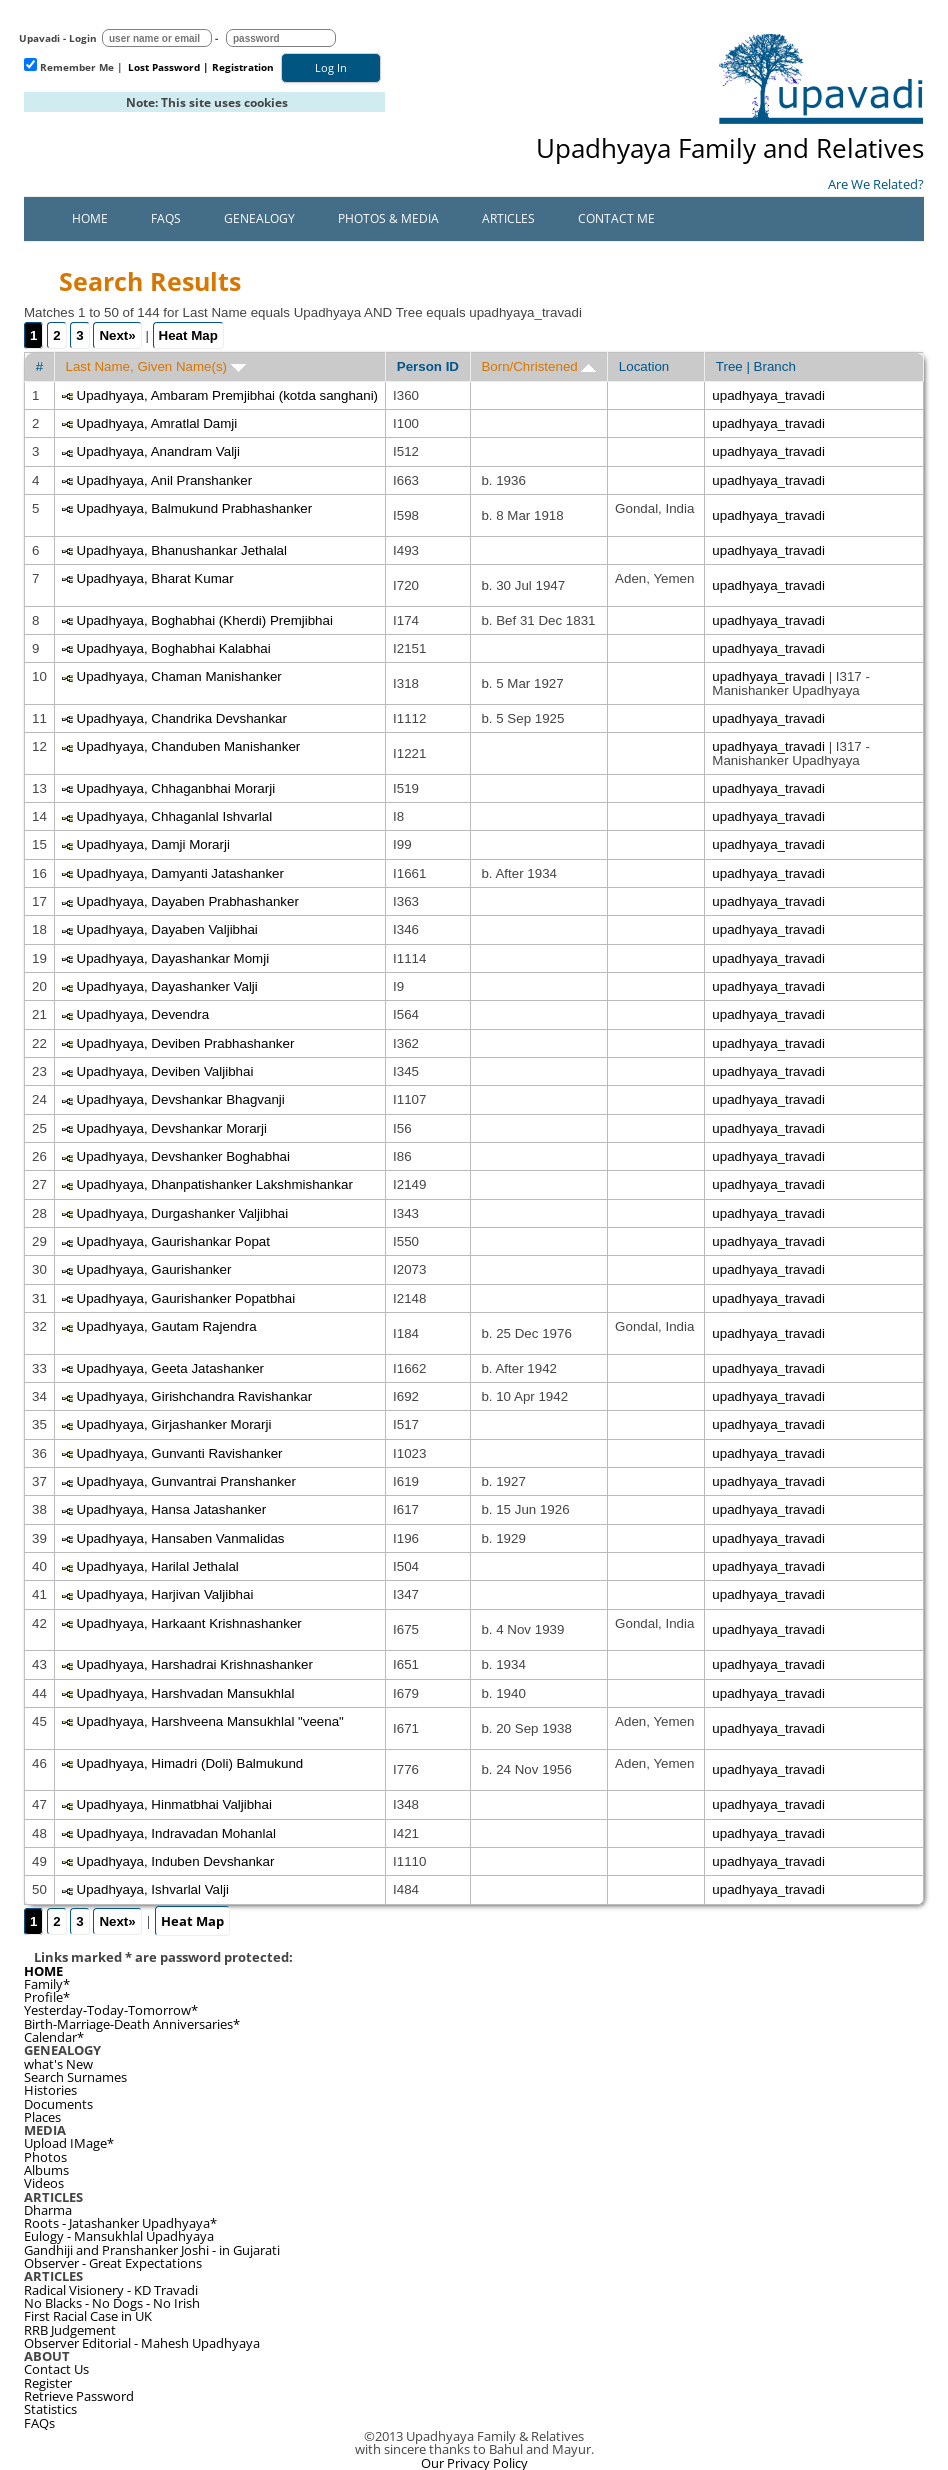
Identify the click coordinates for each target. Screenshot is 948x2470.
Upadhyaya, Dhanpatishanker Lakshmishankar (215, 1184)
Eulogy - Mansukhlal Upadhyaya (119, 2236)
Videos (44, 2183)
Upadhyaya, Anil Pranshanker (165, 480)
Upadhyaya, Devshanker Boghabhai (183, 1156)
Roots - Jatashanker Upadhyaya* (120, 2223)
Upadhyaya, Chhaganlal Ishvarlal (175, 816)
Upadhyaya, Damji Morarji (153, 844)
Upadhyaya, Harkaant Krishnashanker (189, 1623)
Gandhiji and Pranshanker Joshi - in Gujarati (152, 2250)
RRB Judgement (70, 2330)
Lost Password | (168, 67)
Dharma (48, 2210)
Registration (243, 67)
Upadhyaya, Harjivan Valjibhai (165, 1594)
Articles (508, 218)
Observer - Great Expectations (113, 2263)
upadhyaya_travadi (768, 395)
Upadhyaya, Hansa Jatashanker (172, 1509)
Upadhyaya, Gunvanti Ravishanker (180, 1453)
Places (42, 2117)
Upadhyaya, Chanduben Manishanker (189, 746)
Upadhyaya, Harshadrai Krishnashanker (195, 1664)
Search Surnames (75, 2077)
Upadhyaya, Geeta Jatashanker (170, 1368)
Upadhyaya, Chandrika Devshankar (182, 718)
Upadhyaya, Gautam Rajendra (167, 1326)
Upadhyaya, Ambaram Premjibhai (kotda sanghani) (228, 395)
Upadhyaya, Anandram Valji (159, 451)
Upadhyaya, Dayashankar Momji (173, 958)
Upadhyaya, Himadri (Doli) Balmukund (190, 1763)
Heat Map (188, 335)
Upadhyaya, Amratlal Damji (157, 423)
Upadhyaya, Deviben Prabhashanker (186, 1043)
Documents (58, 2104)
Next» (117, 335)
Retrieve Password (79, 2396)
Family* (47, 1984)
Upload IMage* (69, 2143)
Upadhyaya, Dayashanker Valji (167, 986)
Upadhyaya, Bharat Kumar (155, 578)
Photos (45, 2157)
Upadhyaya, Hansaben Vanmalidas (181, 1538)
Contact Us (56, 2369)
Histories (50, 2090)
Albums (46, 2170)
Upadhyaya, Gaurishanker (154, 1269)
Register (48, 2383)
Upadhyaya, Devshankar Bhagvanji (181, 1099)
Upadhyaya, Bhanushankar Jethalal (182, 550)
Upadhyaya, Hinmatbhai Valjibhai (174, 1804)
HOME (43, 1971)
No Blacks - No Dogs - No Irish (112, 2303)
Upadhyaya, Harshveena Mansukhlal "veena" (210, 1721)
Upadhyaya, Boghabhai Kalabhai (174, 648)
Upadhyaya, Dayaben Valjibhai (167, 929)
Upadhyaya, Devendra (143, 1014)
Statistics (50, 2409)
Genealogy (259, 218)
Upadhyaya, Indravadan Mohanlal (176, 1833)
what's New (58, 2064)
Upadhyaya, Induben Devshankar (176, 1861)
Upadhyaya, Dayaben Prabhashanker (188, 901)
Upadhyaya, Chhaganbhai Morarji (176, 788)
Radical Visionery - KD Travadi (111, 2290)
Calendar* (54, 2037)
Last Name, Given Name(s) (156, 366)
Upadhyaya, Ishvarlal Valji (153, 1889)
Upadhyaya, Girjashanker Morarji (174, 1424)
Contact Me (616, 218)
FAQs (166, 218)
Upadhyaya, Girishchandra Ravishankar (195, 1396)
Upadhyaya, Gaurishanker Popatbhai (186, 1298)
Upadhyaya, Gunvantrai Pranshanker (186, 1481)
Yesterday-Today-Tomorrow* (111, 2010)
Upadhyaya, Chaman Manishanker (179, 676)
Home (90, 218)
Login (83, 38)
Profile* (47, 1997)
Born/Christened (538, 366)
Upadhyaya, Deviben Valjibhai (165, 1071)
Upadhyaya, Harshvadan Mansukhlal (186, 1693)
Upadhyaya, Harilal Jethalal (158, 1566)
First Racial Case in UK (88, 2316)
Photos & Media (388, 218)
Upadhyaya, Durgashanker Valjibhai (183, 1213)
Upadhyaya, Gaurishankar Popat (173, 1241)
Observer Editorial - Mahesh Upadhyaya (142, 2343)
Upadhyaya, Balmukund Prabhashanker (195, 508)
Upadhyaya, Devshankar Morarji (172, 1128)
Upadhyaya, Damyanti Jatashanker (180, 873)
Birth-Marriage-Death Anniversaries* (132, 2024)
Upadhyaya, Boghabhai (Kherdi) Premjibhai (205, 620)
